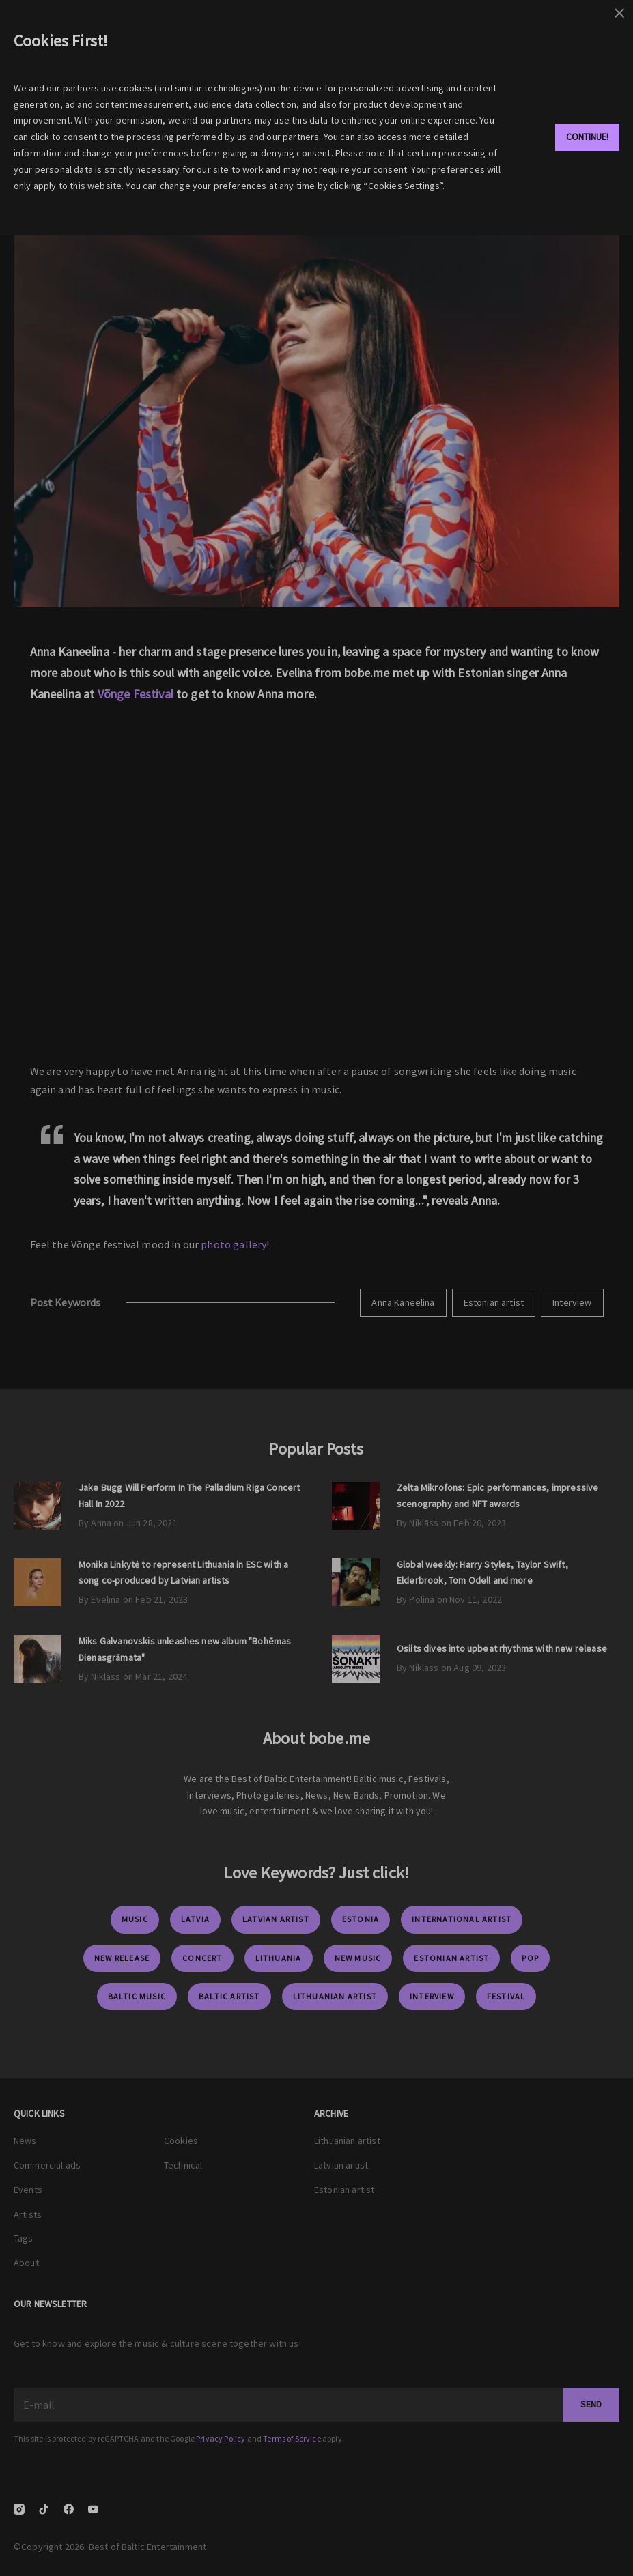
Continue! (587, 136)
